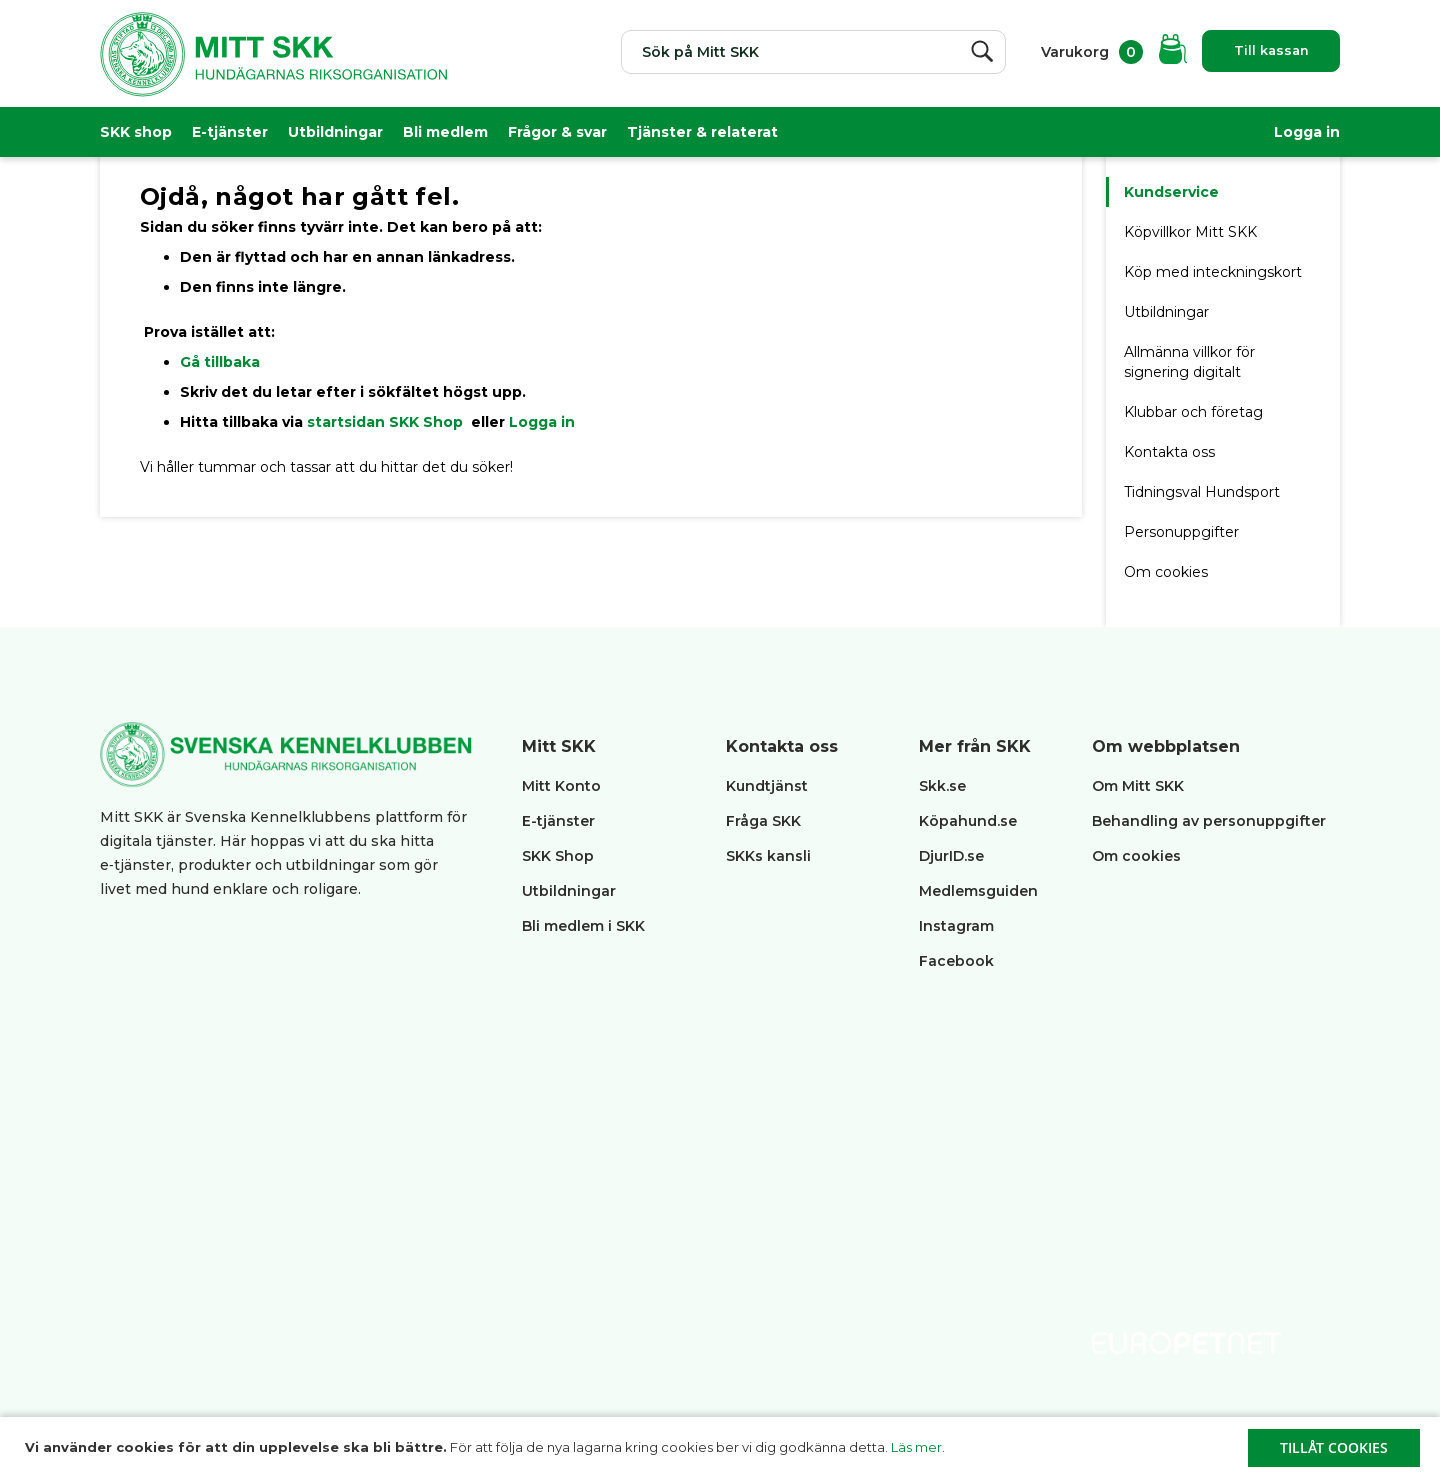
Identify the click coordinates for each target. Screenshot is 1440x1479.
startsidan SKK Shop (387, 422)
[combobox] (790, 52)
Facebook (956, 961)
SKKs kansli (768, 856)
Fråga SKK (763, 821)
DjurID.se (951, 856)
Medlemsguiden (980, 891)
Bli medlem (445, 132)
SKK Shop (558, 856)
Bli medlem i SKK (583, 926)
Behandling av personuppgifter (1209, 821)
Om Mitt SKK (1138, 786)
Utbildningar (335, 132)
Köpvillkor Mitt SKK (1192, 232)
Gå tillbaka (220, 362)
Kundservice (1171, 192)
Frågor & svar (557, 132)
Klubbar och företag (1193, 412)
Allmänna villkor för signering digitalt (1189, 362)
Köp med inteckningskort (1213, 272)
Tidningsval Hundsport (1202, 492)
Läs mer (916, 1447)
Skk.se (942, 786)
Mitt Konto (561, 786)
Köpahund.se (968, 821)
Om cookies (1166, 572)
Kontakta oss (1169, 452)
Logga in (1307, 132)
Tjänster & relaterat (702, 132)
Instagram (956, 926)
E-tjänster (230, 132)
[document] (722, 1448)
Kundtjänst (767, 786)
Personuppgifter (1181, 532)
